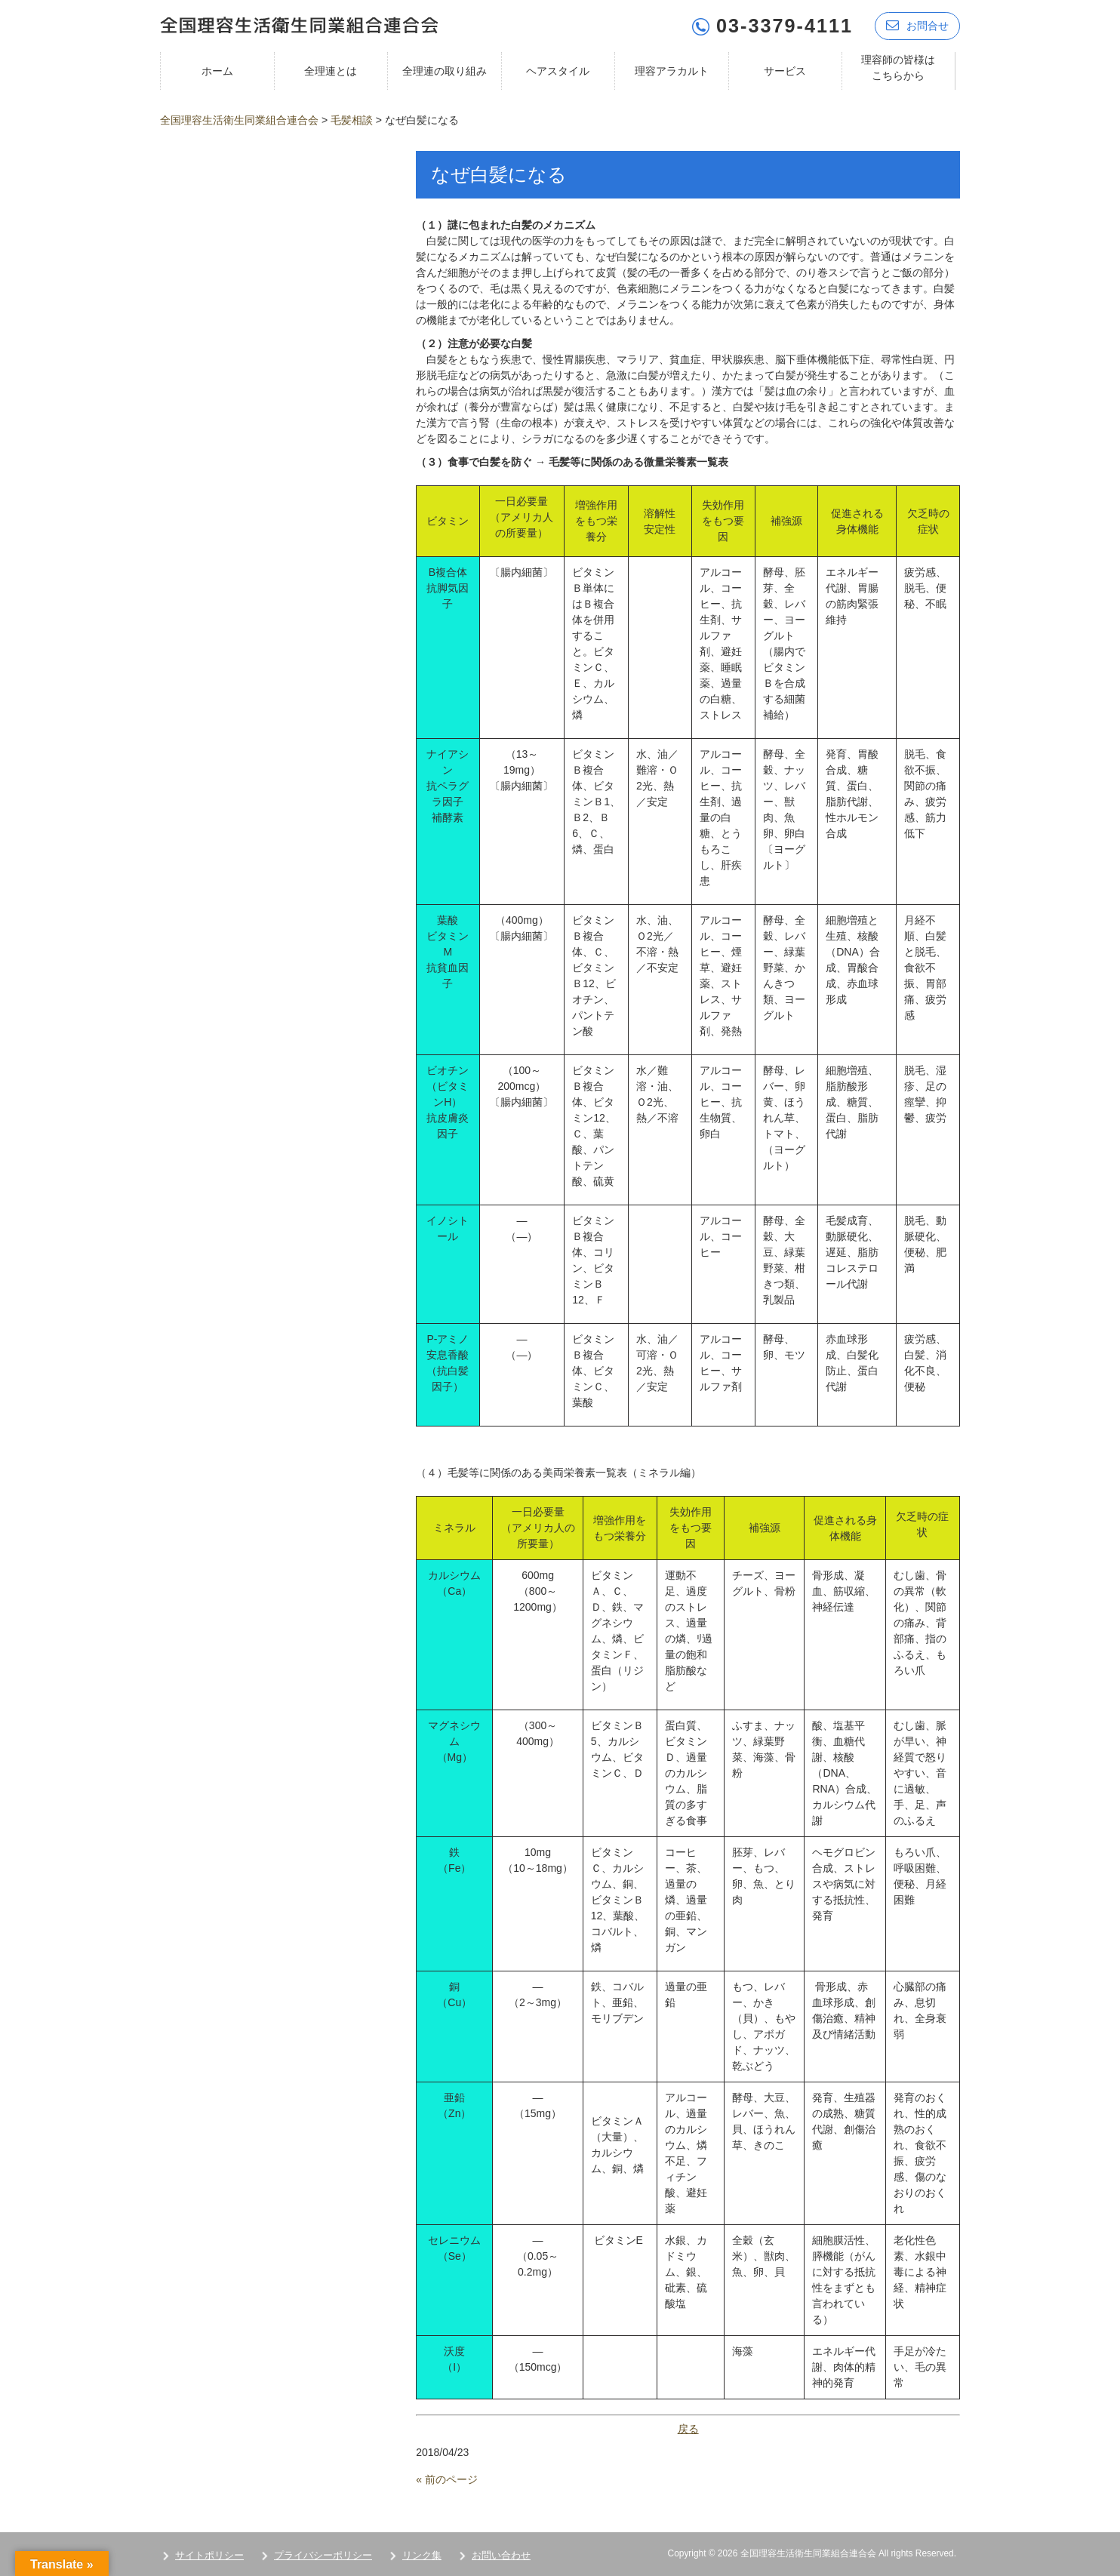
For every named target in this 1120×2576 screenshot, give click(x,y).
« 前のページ (447, 2479)
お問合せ (917, 24)
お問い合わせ (501, 2554)
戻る (688, 2428)
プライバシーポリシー (323, 2554)
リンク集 (422, 2554)
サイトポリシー (209, 2554)
